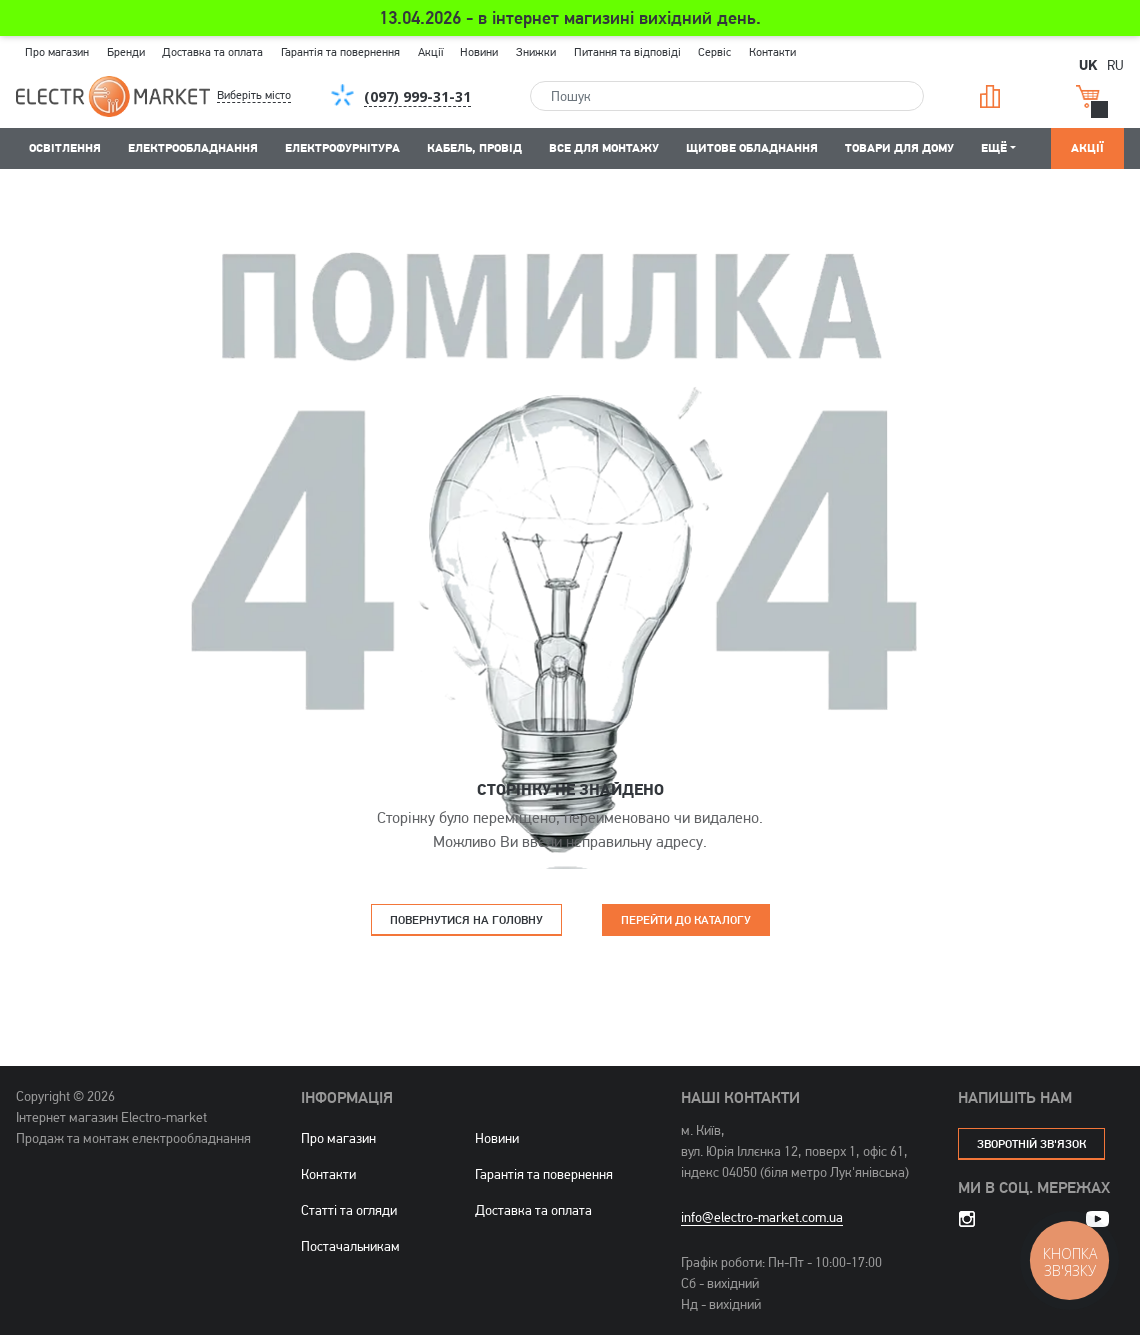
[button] (270, 96)
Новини (479, 52)
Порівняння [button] (990, 96)
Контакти (772, 52)
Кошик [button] (1088, 96)
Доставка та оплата (212, 52)
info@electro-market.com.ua (762, 1217)
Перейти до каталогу (686, 919)
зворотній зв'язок (1031, 1143)
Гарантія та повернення (340, 52)
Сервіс (714, 52)
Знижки (536, 52)
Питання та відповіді (627, 52)
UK (1088, 64)
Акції (430, 52)
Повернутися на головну (466, 919)
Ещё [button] (994, 147)
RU (1115, 64)
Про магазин (57, 52)
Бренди (126, 52)
